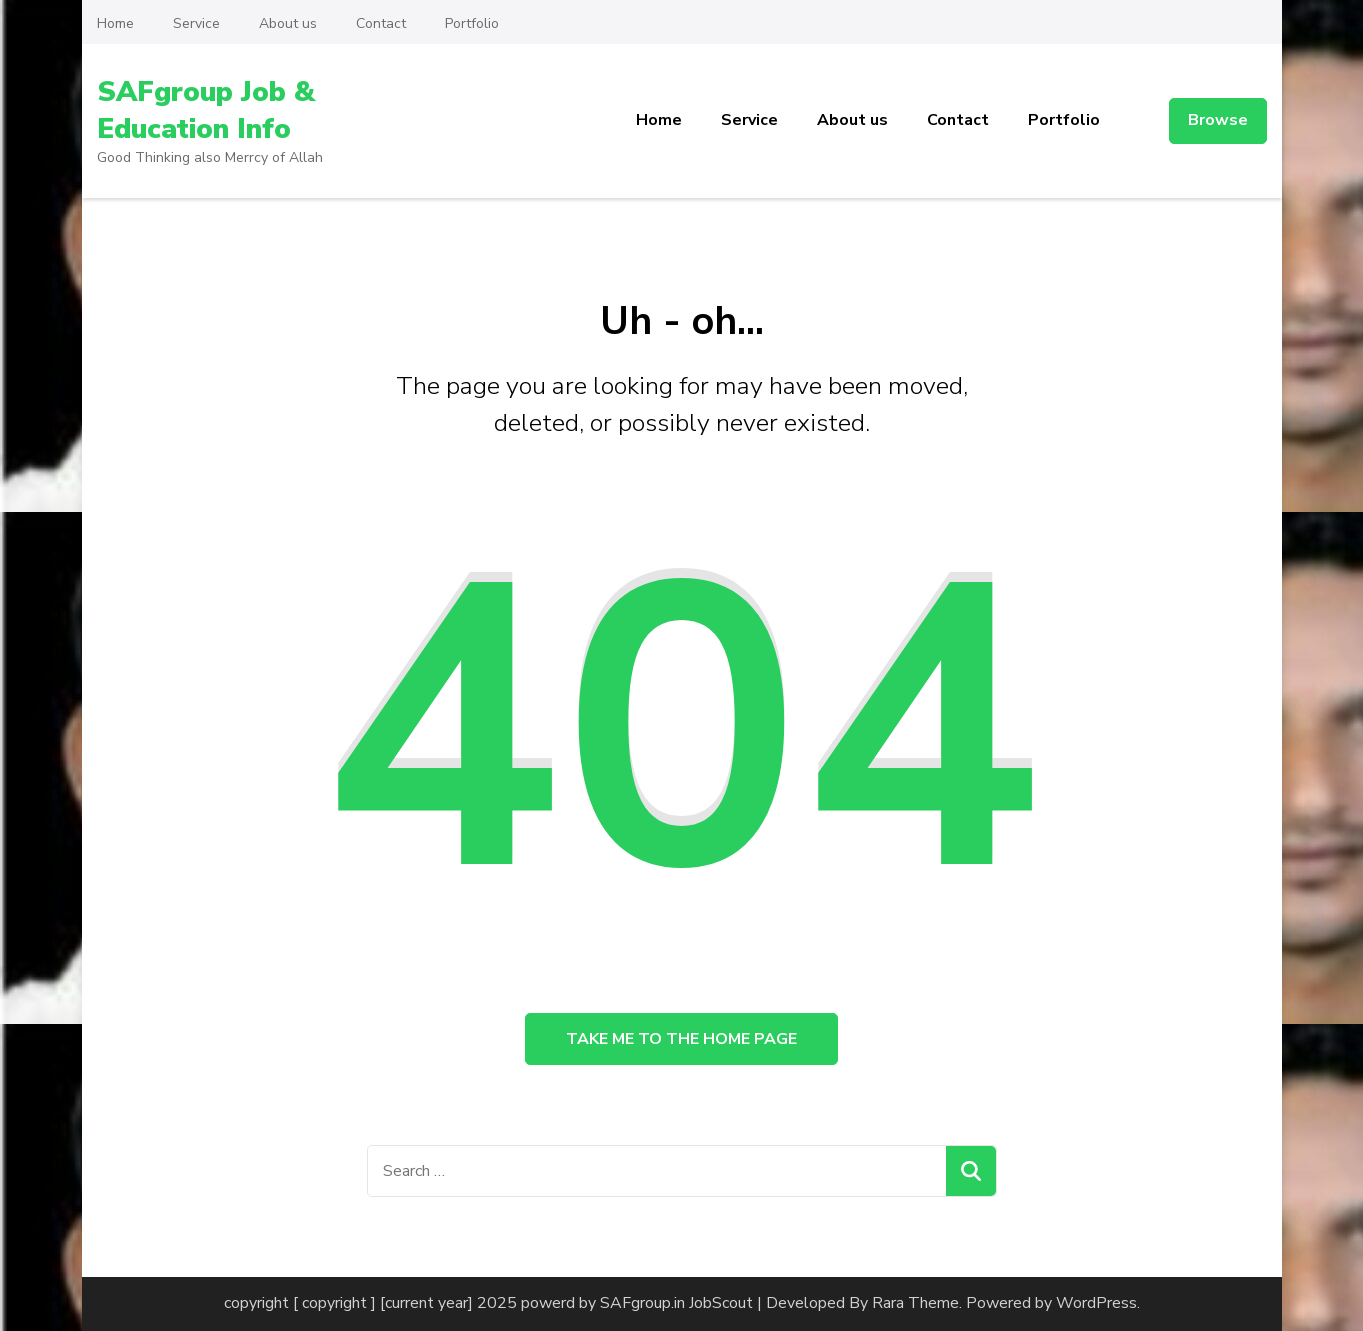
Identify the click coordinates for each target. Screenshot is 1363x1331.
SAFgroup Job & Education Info (206, 110)
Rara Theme (915, 1303)
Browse (1218, 120)
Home (115, 23)
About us (288, 23)
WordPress (1096, 1303)
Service (196, 23)
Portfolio (472, 23)
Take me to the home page (681, 1039)
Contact (381, 23)
